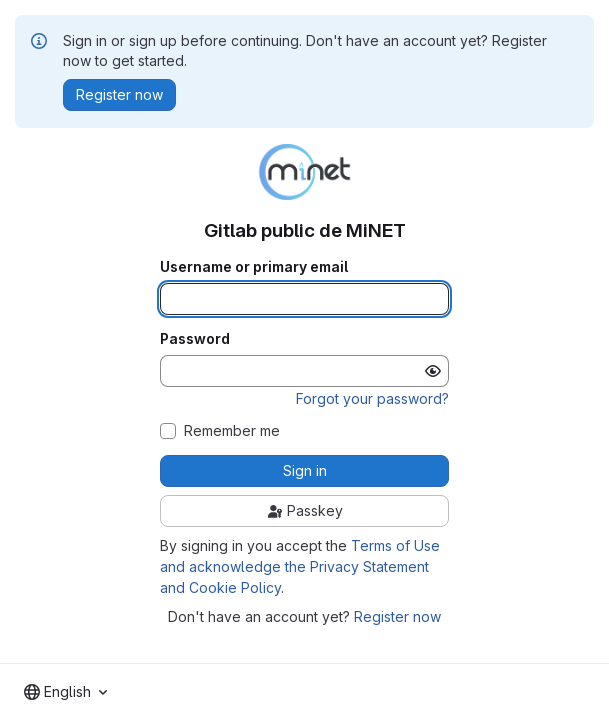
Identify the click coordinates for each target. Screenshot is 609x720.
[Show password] (433, 371)
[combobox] (65, 692)
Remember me (232, 431)
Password (195, 339)
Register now (397, 616)
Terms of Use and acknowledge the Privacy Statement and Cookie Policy (300, 566)
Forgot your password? (372, 398)
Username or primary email (254, 267)
